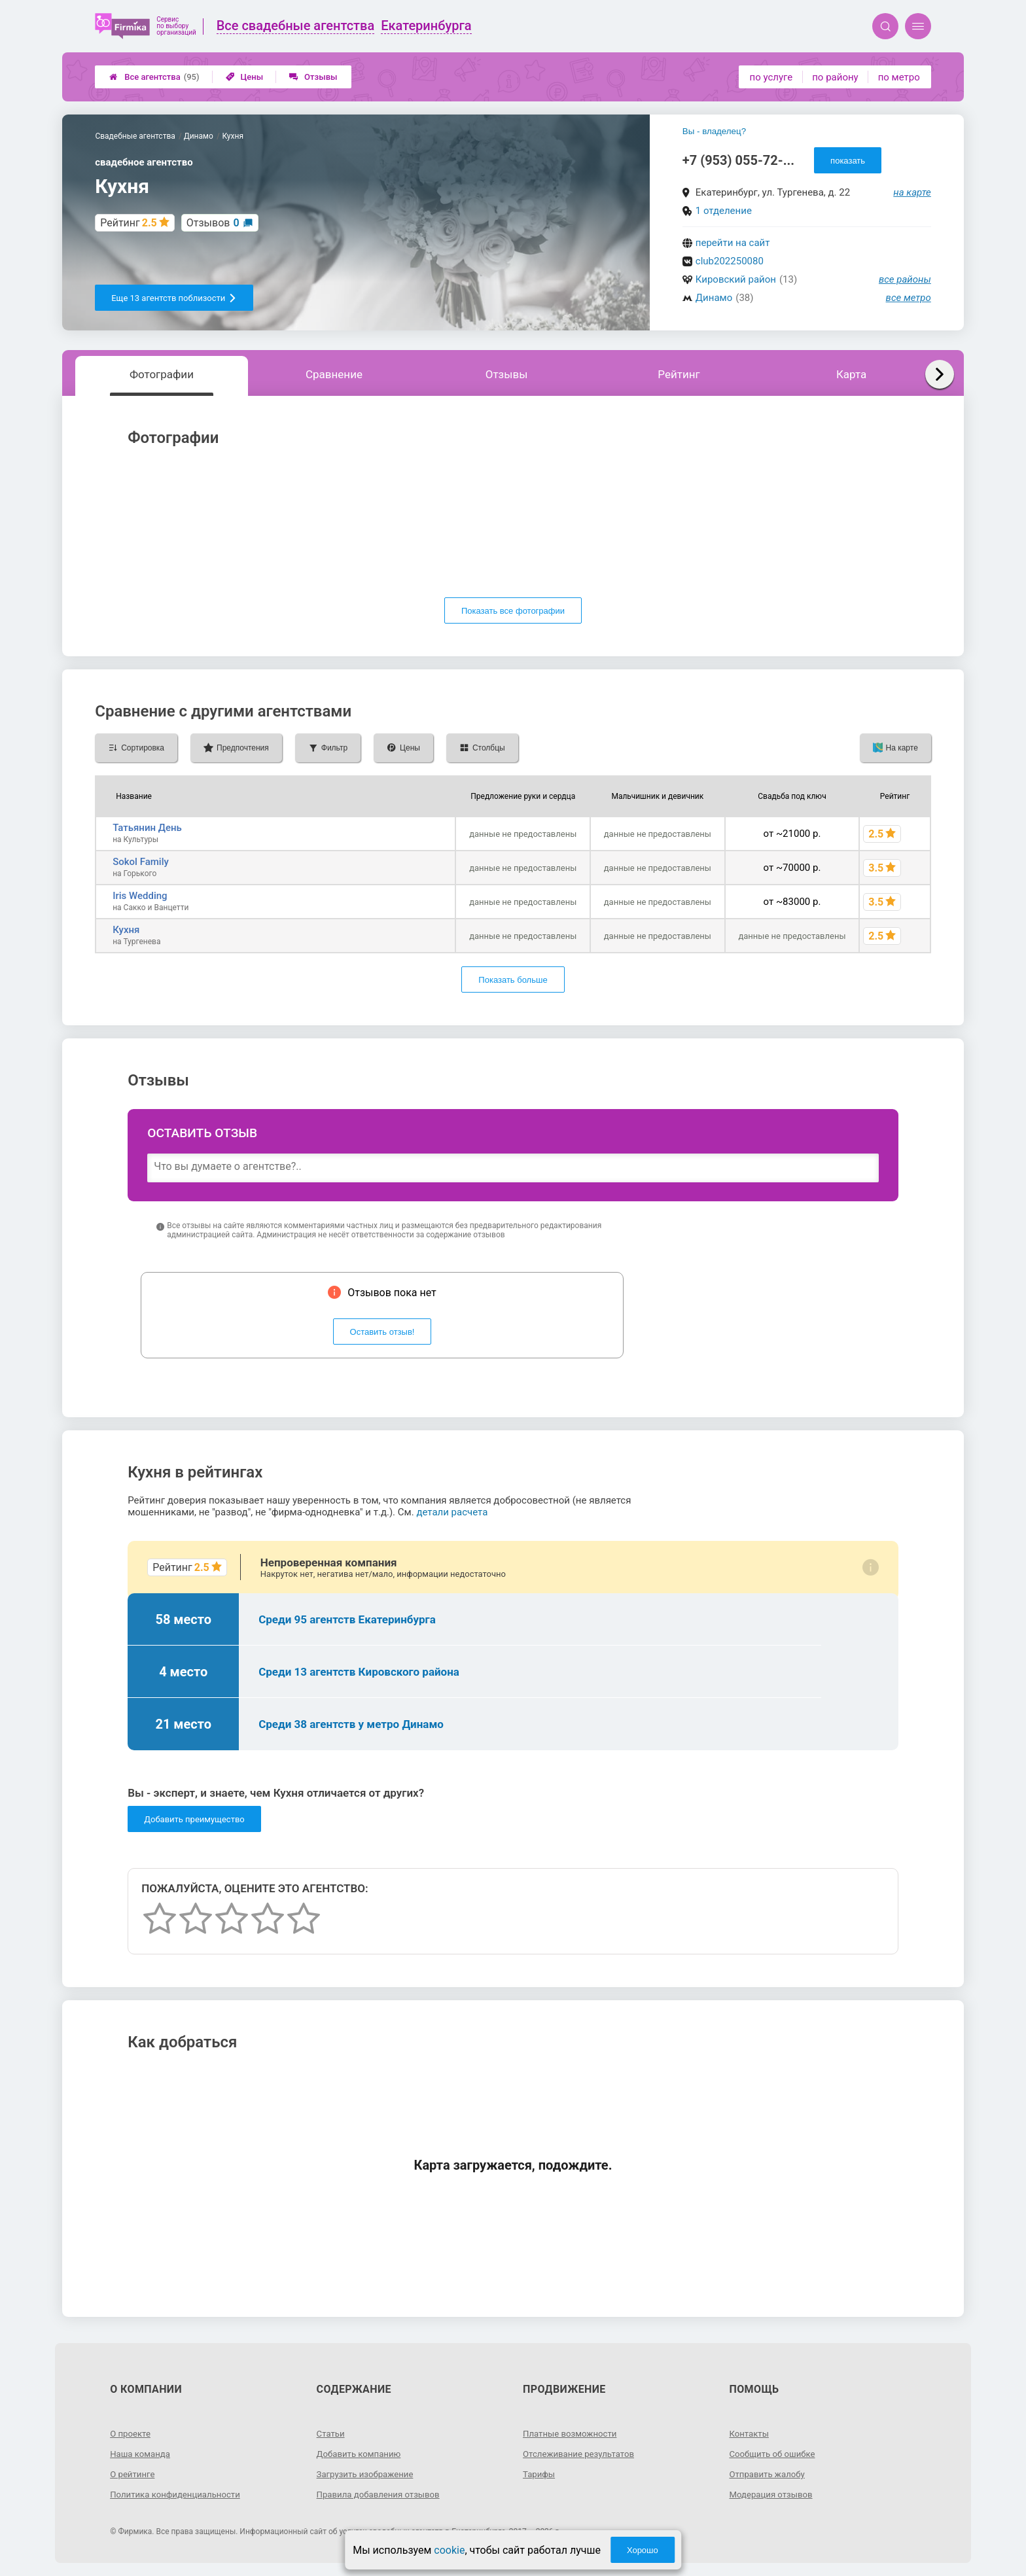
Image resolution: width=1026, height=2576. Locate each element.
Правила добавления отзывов (382, 2494)
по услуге (771, 77)
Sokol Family (141, 862)
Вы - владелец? (714, 131)
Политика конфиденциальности (179, 2494)
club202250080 (730, 261)
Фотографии (162, 374)
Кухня (126, 930)
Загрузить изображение (368, 2474)
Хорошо (642, 2550)
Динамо (714, 298)
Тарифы (540, 2474)
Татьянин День (147, 828)
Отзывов (212, 223)
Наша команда (142, 2453)
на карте (912, 192)
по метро (899, 77)
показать (847, 161)
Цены (245, 77)
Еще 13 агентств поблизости (174, 298)
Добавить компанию (361, 2453)
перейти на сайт (733, 243)
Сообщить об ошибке (774, 2453)
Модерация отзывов (773, 2494)
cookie (449, 2550)
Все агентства (154, 77)
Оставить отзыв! (382, 1332)
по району (835, 77)
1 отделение (724, 211)
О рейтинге (134, 2474)
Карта (851, 374)
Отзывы (313, 77)
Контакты (750, 2433)
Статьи (332, 2433)
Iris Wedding (140, 896)
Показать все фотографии (513, 611)
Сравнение (334, 374)
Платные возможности (572, 2433)
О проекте (131, 2433)
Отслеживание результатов (582, 2453)
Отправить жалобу (769, 2474)
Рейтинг (678, 374)
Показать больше (512, 980)
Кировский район (736, 279)
